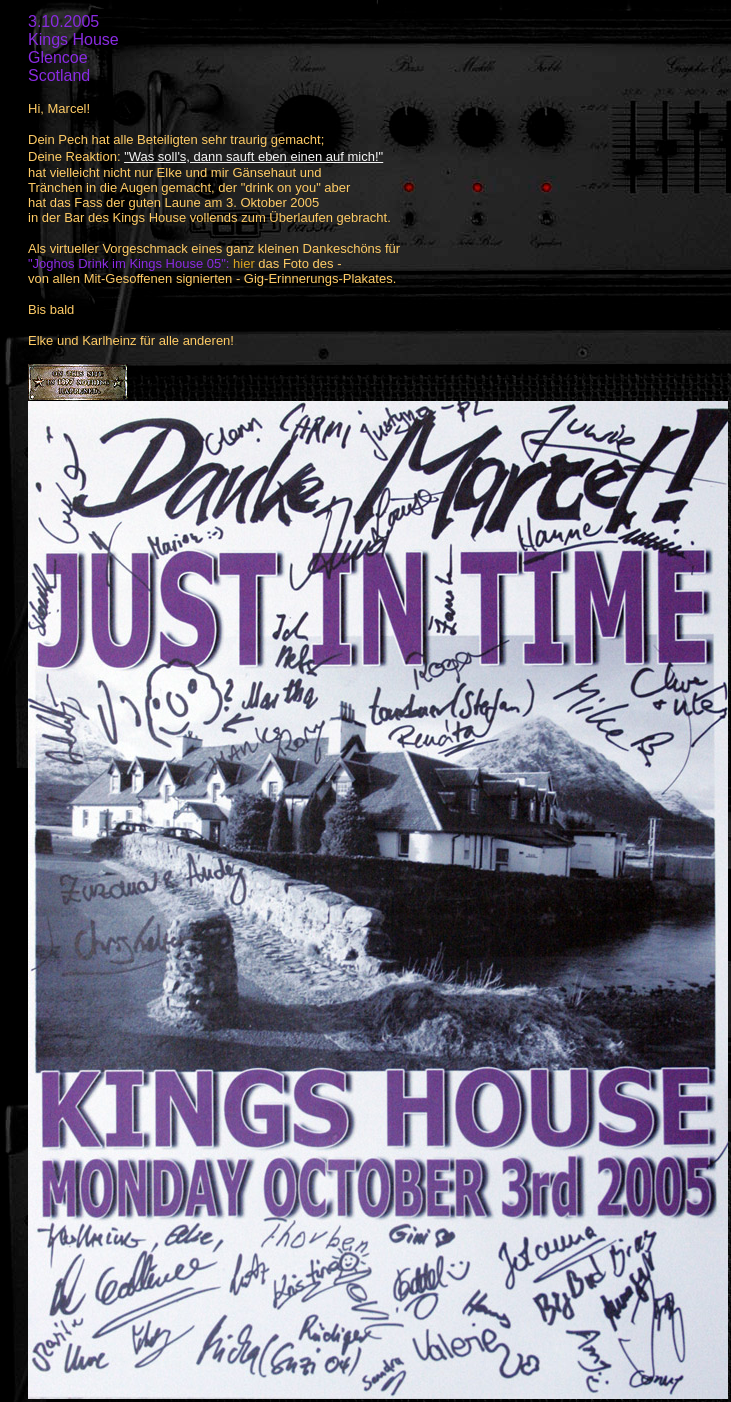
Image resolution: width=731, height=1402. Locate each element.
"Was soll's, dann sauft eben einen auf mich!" (253, 156)
